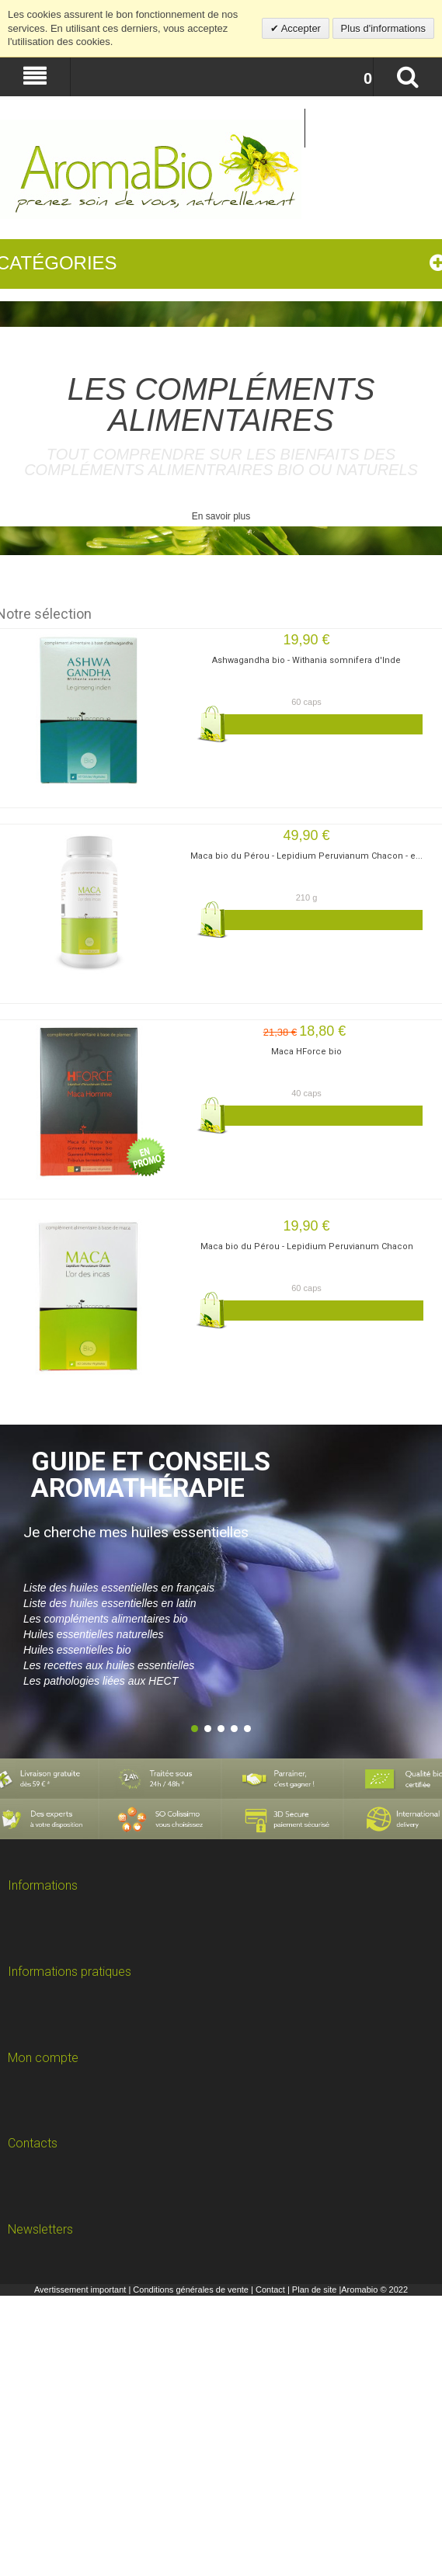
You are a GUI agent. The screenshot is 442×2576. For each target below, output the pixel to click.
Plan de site (314, 2289)
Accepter (300, 28)
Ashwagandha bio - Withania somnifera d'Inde (306, 660)
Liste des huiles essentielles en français (118, 1587)
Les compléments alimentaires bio (105, 1619)
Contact (270, 2289)
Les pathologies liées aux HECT (100, 1681)
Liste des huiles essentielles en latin (110, 1603)
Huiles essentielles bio (77, 1650)
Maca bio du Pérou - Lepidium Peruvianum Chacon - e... (306, 856)
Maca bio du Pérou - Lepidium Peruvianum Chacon (306, 1246)
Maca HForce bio (306, 1052)
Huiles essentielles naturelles (93, 1634)
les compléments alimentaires (221, 404)
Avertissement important (80, 2289)
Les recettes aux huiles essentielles (108, 1665)
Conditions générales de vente (191, 2289)
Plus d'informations (383, 28)
